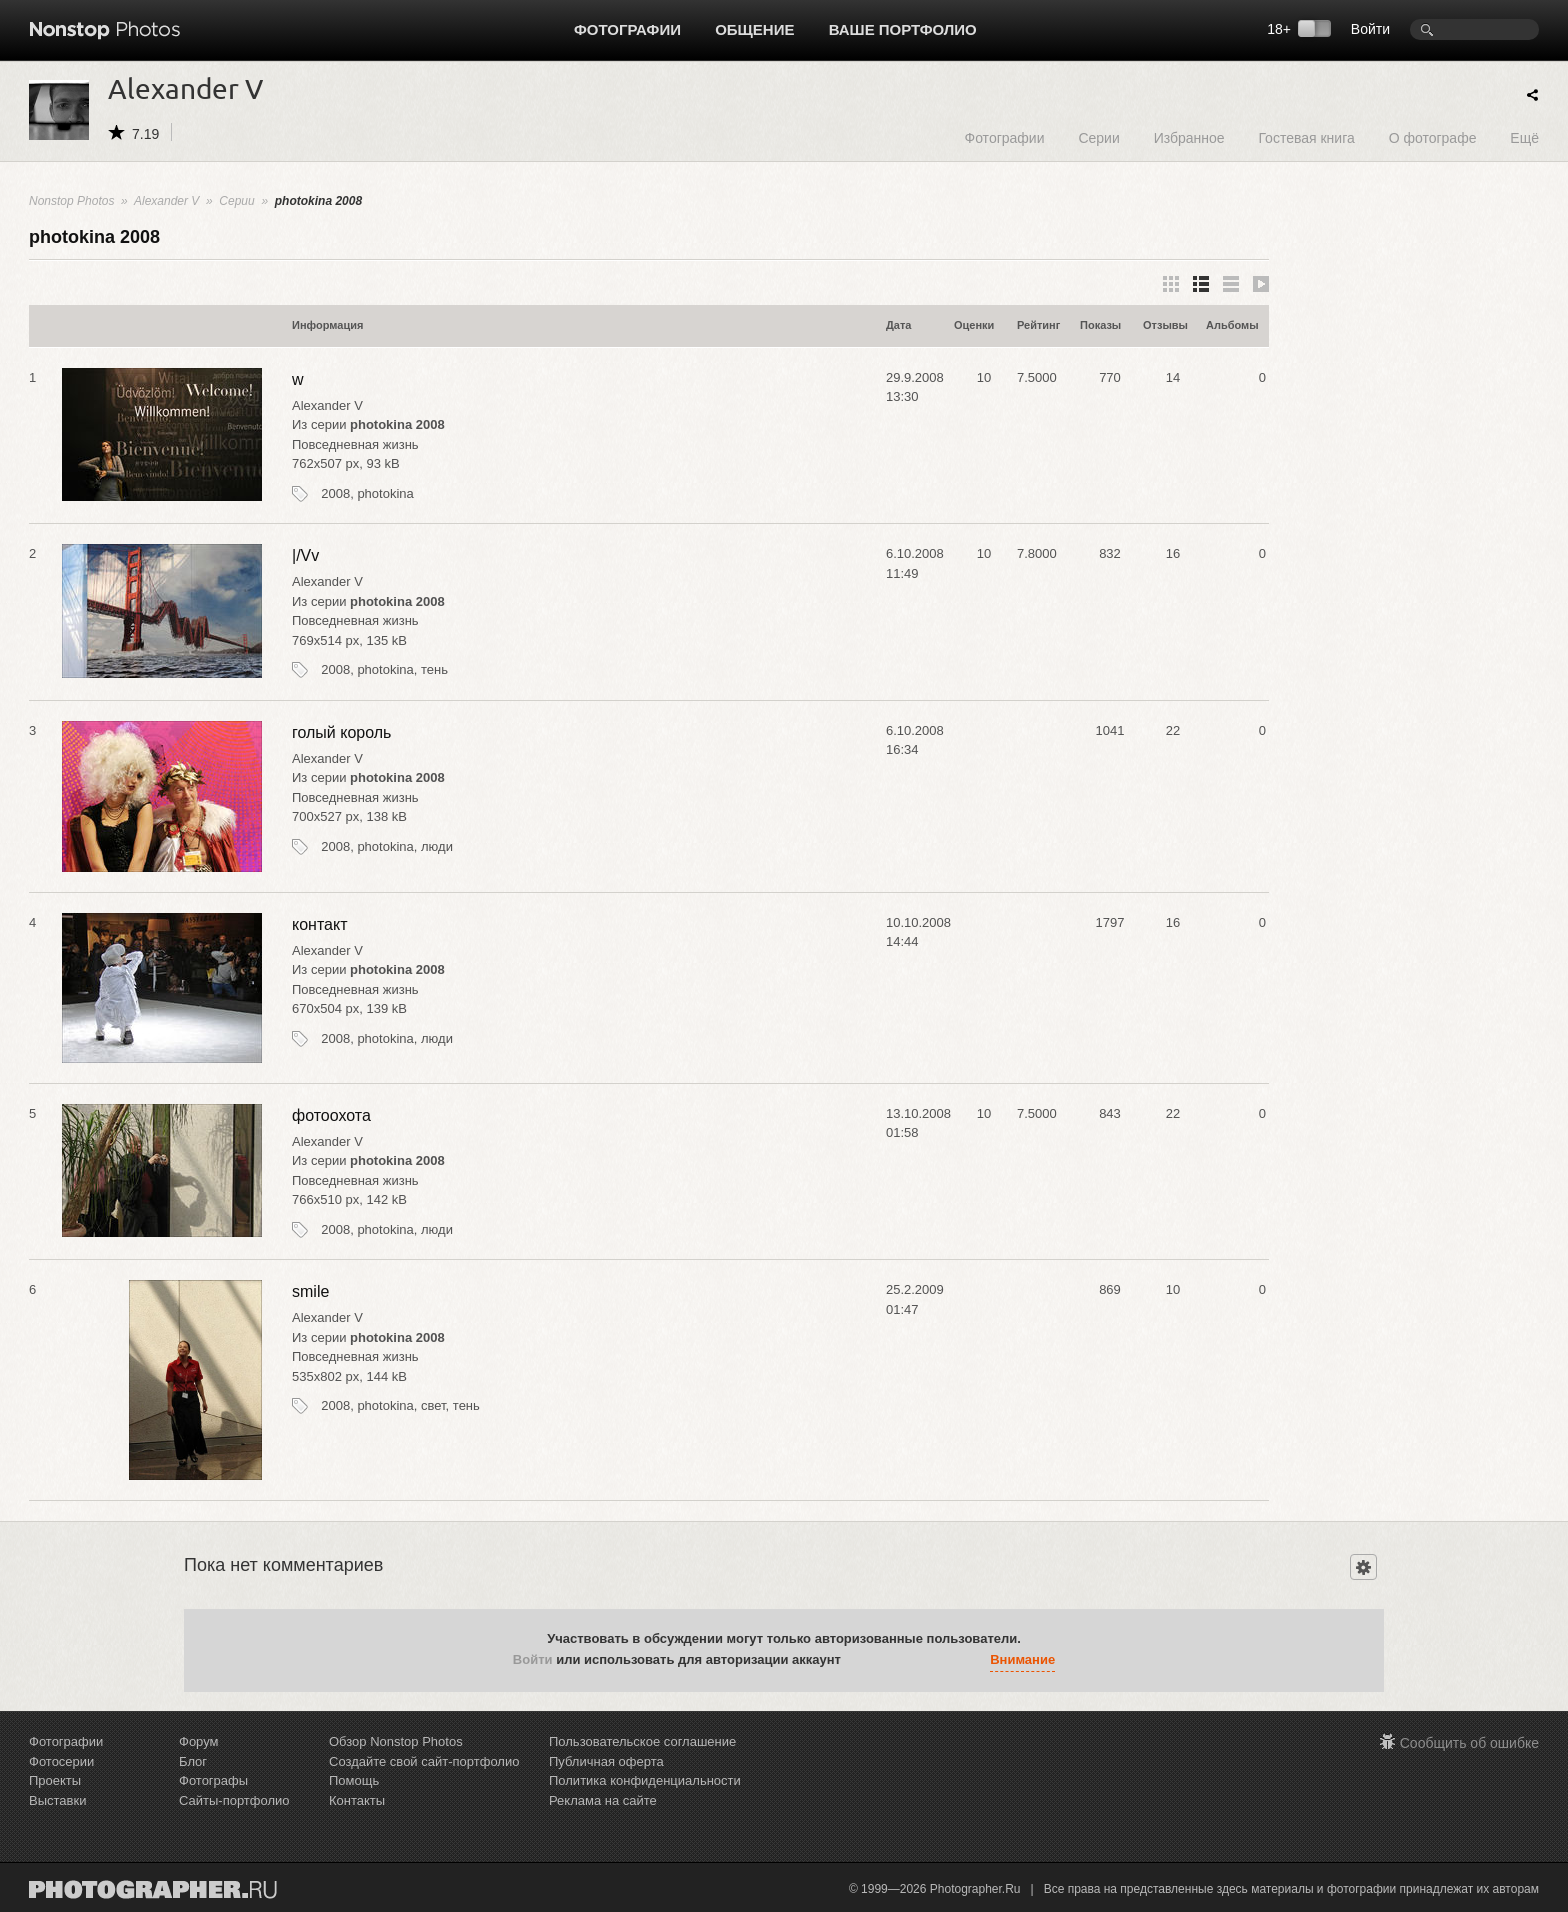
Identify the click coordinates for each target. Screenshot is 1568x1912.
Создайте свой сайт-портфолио (424, 1761)
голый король (341, 732)
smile (310, 1291)
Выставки (57, 1800)
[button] (861, 1660)
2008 (335, 493)
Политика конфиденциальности (645, 1780)
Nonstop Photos (71, 201)
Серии (1098, 137)
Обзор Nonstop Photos (396, 1741)
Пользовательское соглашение (642, 1741)
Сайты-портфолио (234, 1800)
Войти (1370, 29)
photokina (385, 493)
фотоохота (331, 1115)
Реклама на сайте (603, 1800)
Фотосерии (61, 1761)
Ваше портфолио (903, 29)
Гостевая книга (1306, 137)
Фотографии (627, 29)
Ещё (1524, 137)
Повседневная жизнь (355, 444)
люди (437, 846)
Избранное (1189, 137)
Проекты (55, 1780)
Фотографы (213, 1780)
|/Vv (305, 555)
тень (434, 669)
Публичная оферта (606, 1761)
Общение (754, 29)
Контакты (357, 1800)
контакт (319, 924)
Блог (193, 1761)
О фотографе (1433, 137)
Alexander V (166, 201)
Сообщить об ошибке (1469, 1743)
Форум (199, 1741)
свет (433, 1405)
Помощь (354, 1780)
